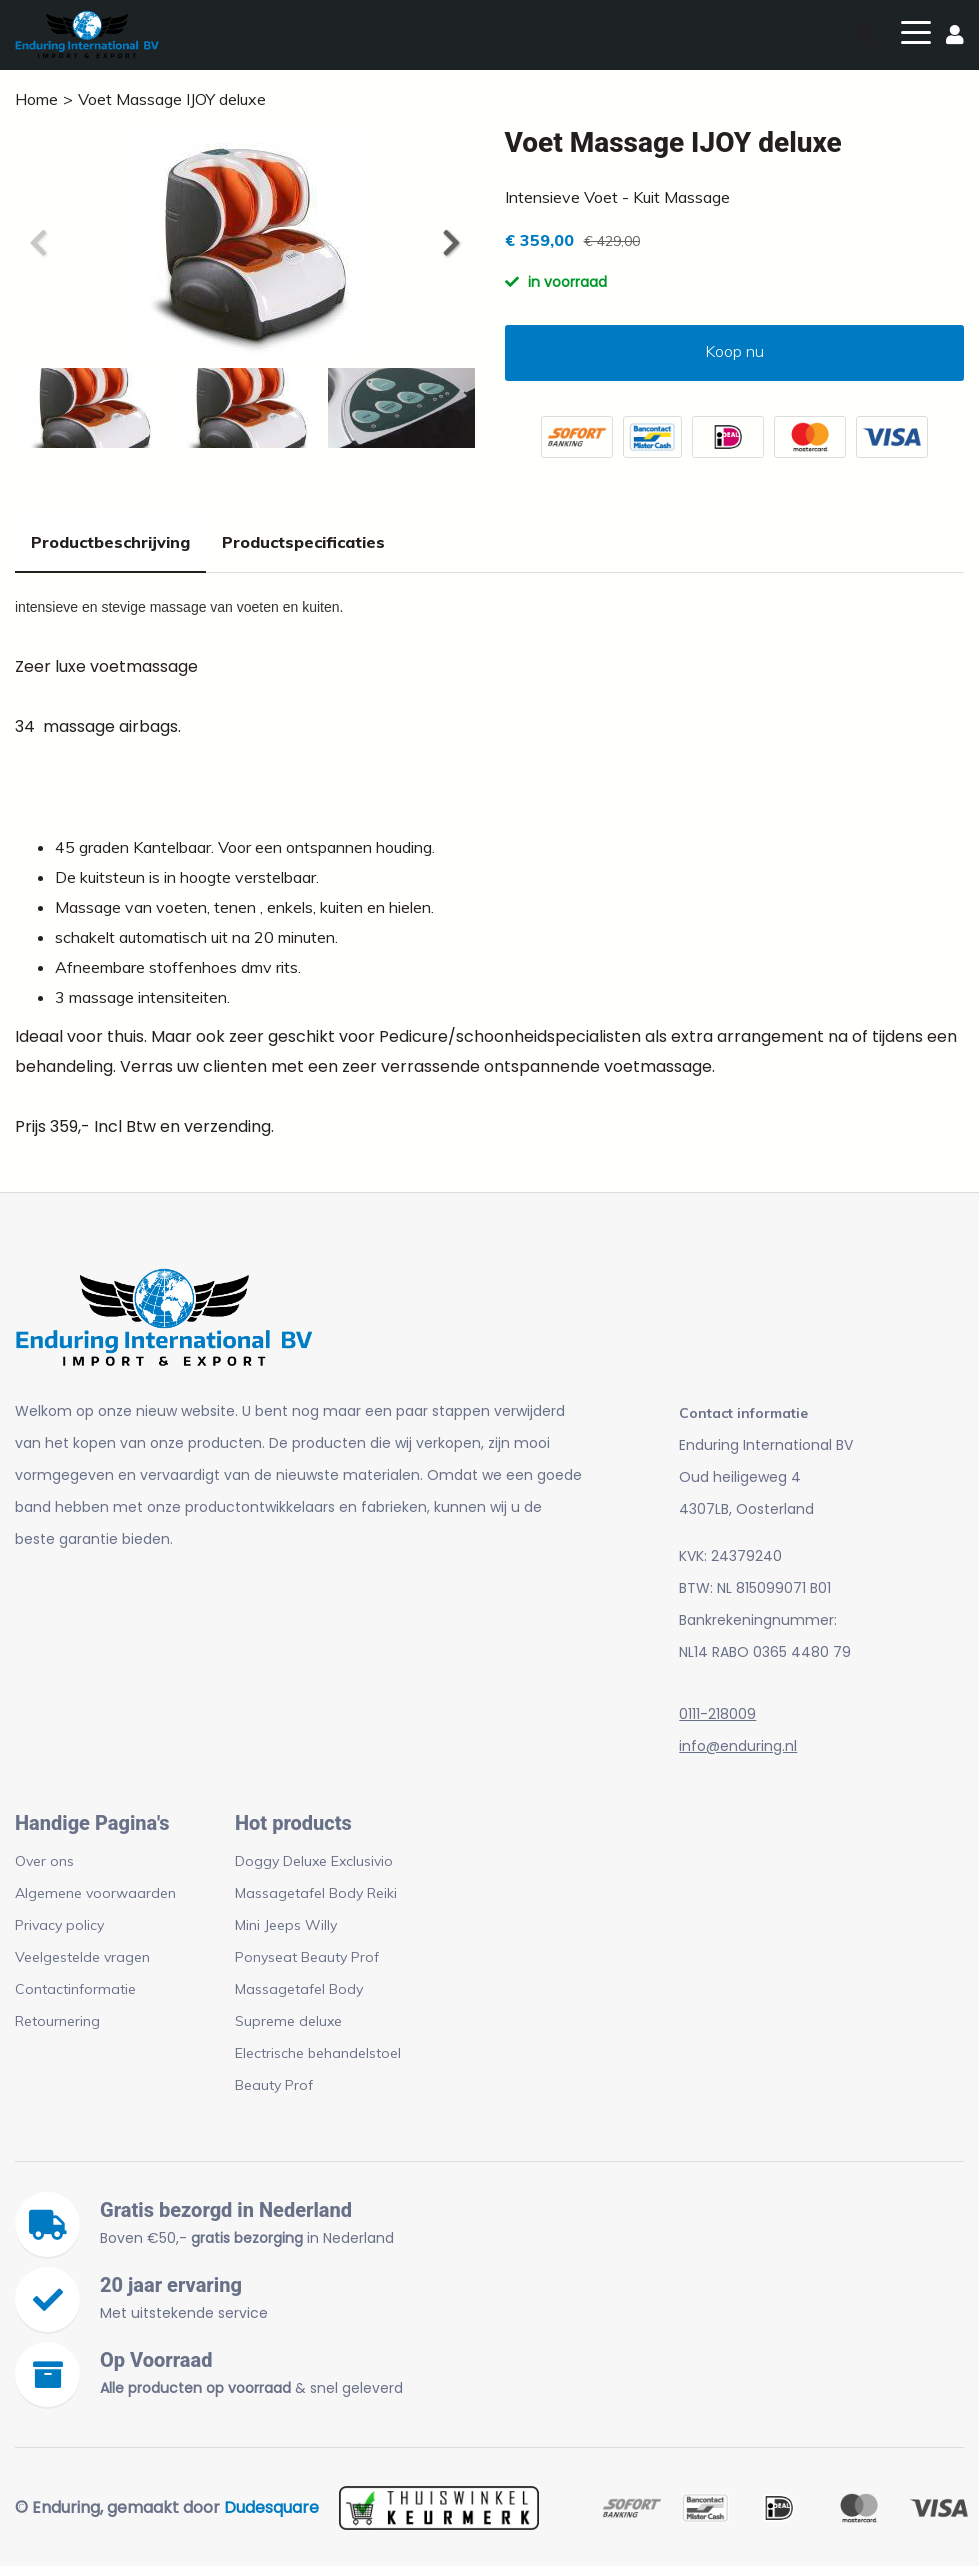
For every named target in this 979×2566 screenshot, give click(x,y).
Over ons (44, 1861)
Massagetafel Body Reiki (316, 1893)
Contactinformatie (75, 1989)
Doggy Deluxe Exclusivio (314, 1861)
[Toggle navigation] (916, 31)
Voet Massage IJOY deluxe (172, 99)
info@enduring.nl (738, 1746)
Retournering (57, 2021)
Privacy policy (59, 1925)
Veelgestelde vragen (82, 1957)
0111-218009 (717, 1714)
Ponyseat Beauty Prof (307, 1957)
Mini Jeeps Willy (286, 1925)
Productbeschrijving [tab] (110, 542)
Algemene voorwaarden (95, 1893)
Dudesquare (271, 2507)
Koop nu (734, 351)
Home (36, 99)
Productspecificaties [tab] (303, 542)
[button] (450, 243)
